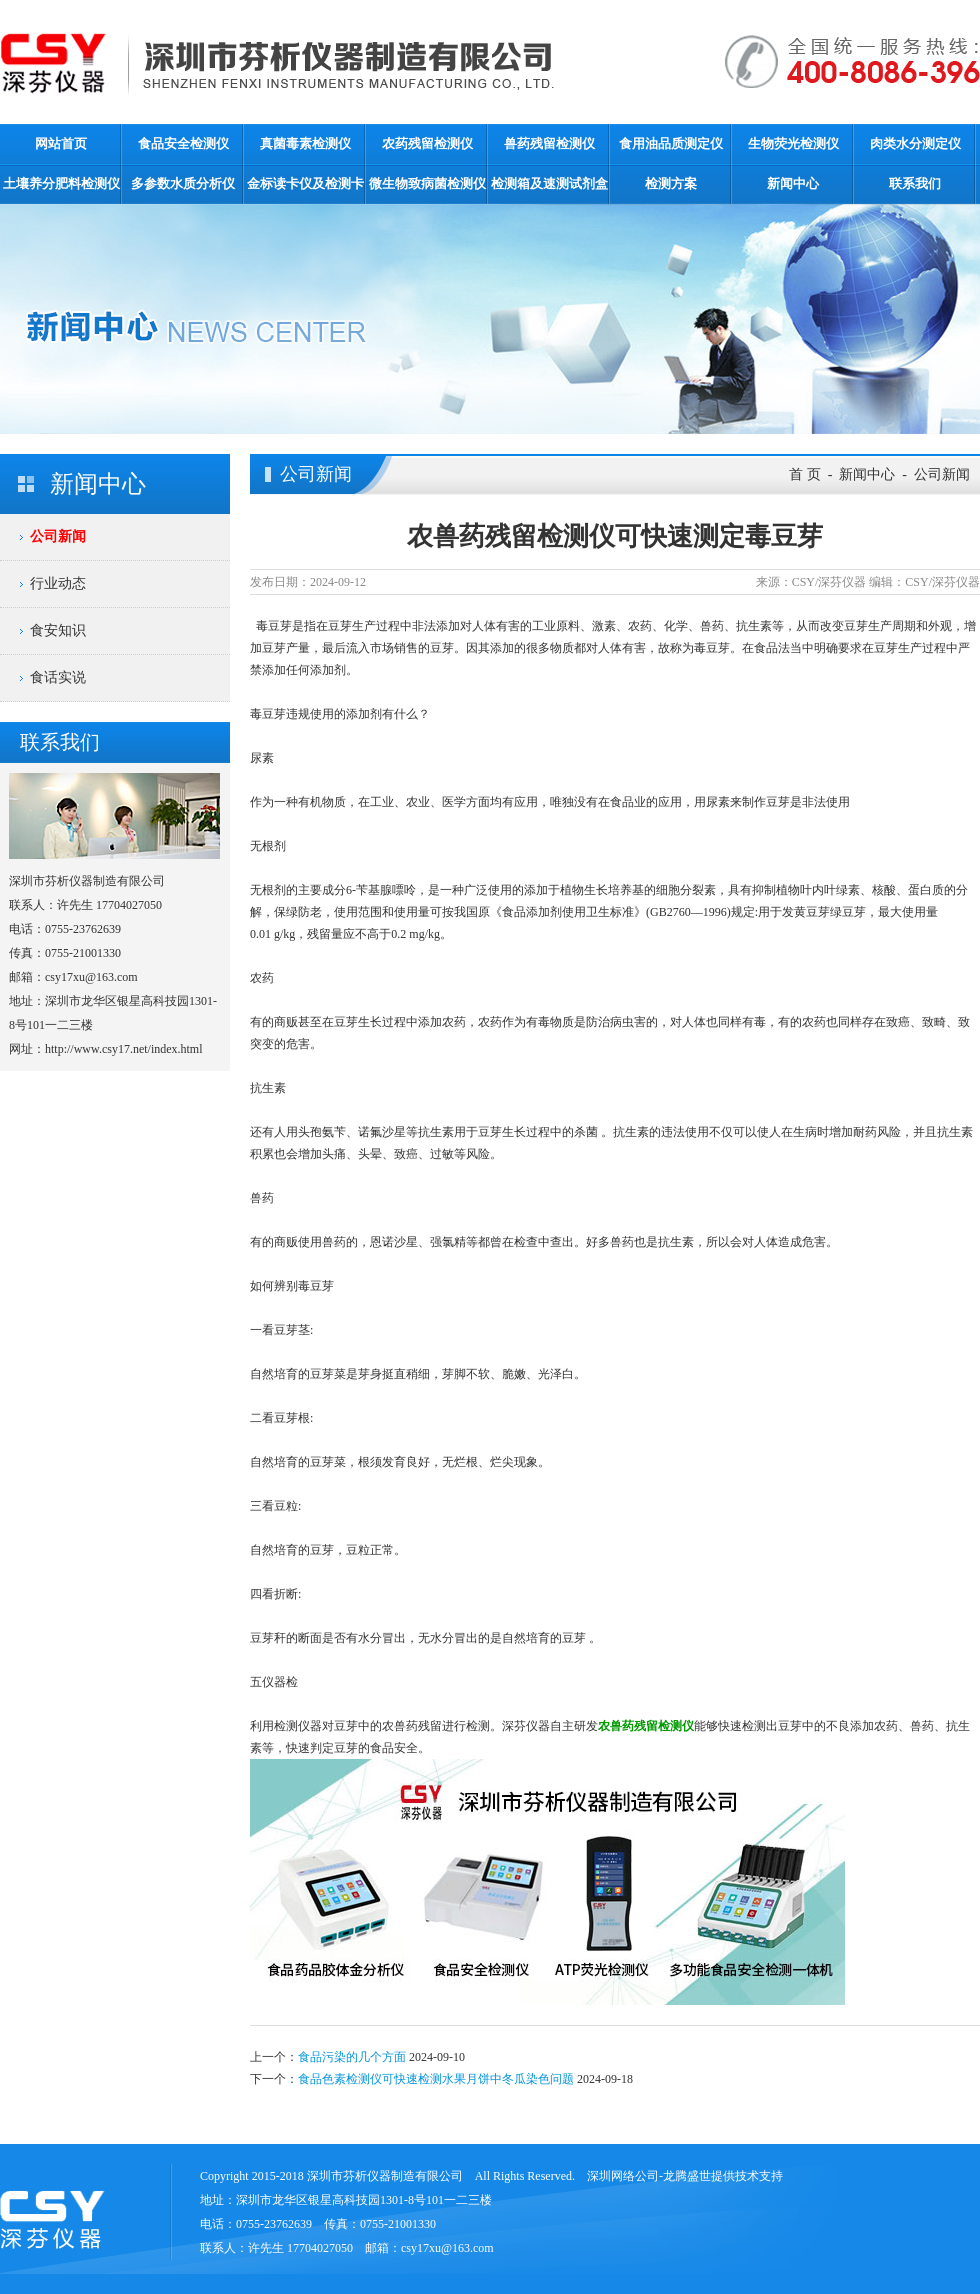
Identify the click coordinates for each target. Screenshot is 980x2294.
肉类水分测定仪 (915, 143)
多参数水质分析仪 (183, 183)
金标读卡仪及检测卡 (305, 183)
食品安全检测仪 (183, 143)
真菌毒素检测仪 (305, 143)
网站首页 (61, 143)
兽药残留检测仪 (549, 143)
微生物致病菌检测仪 (427, 183)
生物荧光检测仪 (793, 143)
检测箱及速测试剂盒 (549, 183)
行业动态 (58, 583)
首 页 (805, 474)
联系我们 (915, 183)
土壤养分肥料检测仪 (61, 183)
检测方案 (671, 183)
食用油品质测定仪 (671, 143)
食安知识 (58, 630)
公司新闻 (58, 536)
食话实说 (58, 677)
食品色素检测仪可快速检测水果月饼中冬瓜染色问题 (436, 2079)
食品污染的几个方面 (352, 2057)
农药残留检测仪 (427, 143)
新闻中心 (793, 183)
